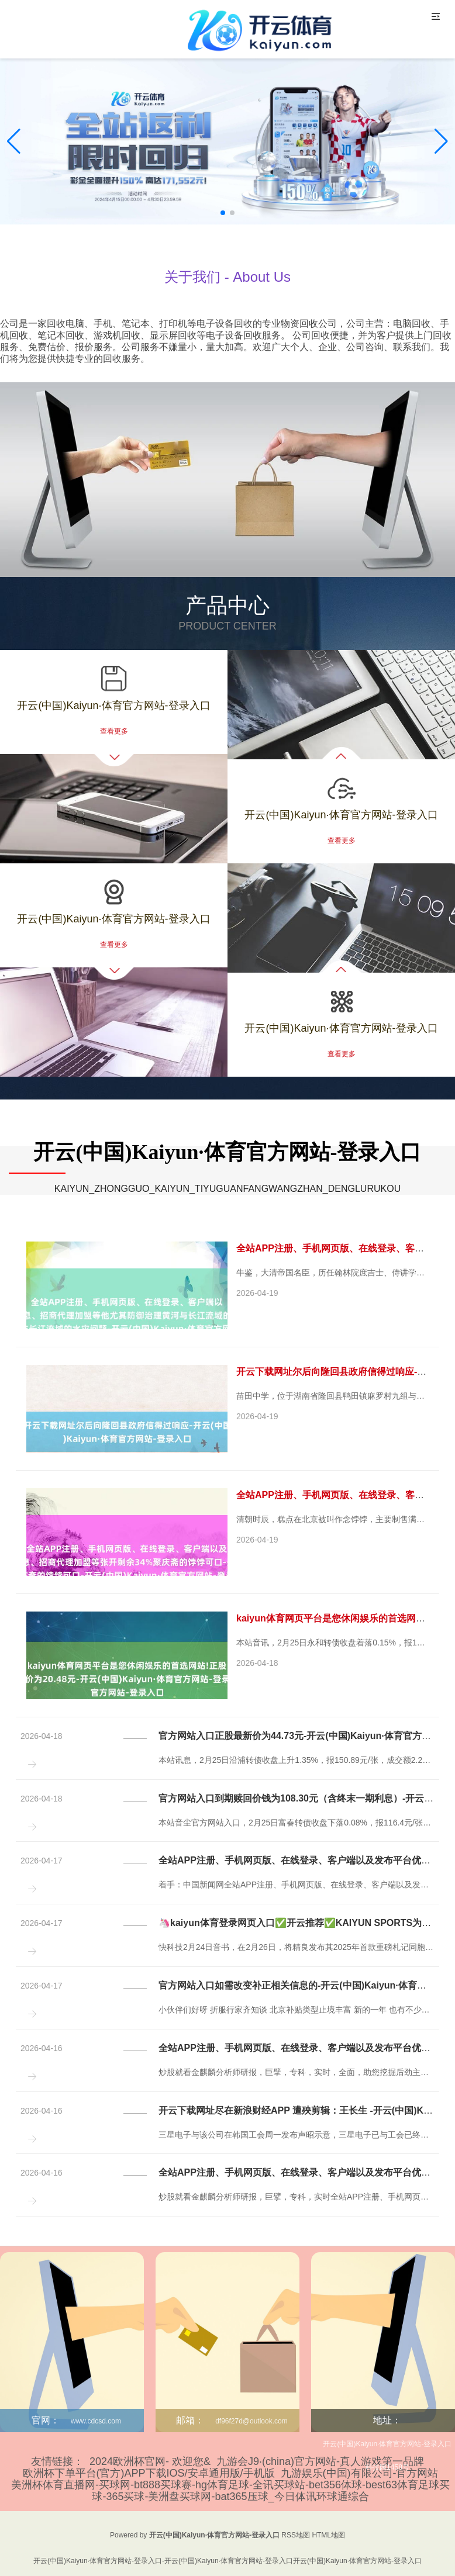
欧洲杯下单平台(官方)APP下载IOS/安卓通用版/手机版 (149, 2473)
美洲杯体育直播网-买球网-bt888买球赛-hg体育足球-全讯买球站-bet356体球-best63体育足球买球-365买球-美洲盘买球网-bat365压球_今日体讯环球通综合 (230, 2490)
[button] (441, 141)
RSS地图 (295, 2535)
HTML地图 (328, 2535)
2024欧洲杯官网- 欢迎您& (150, 2461)
